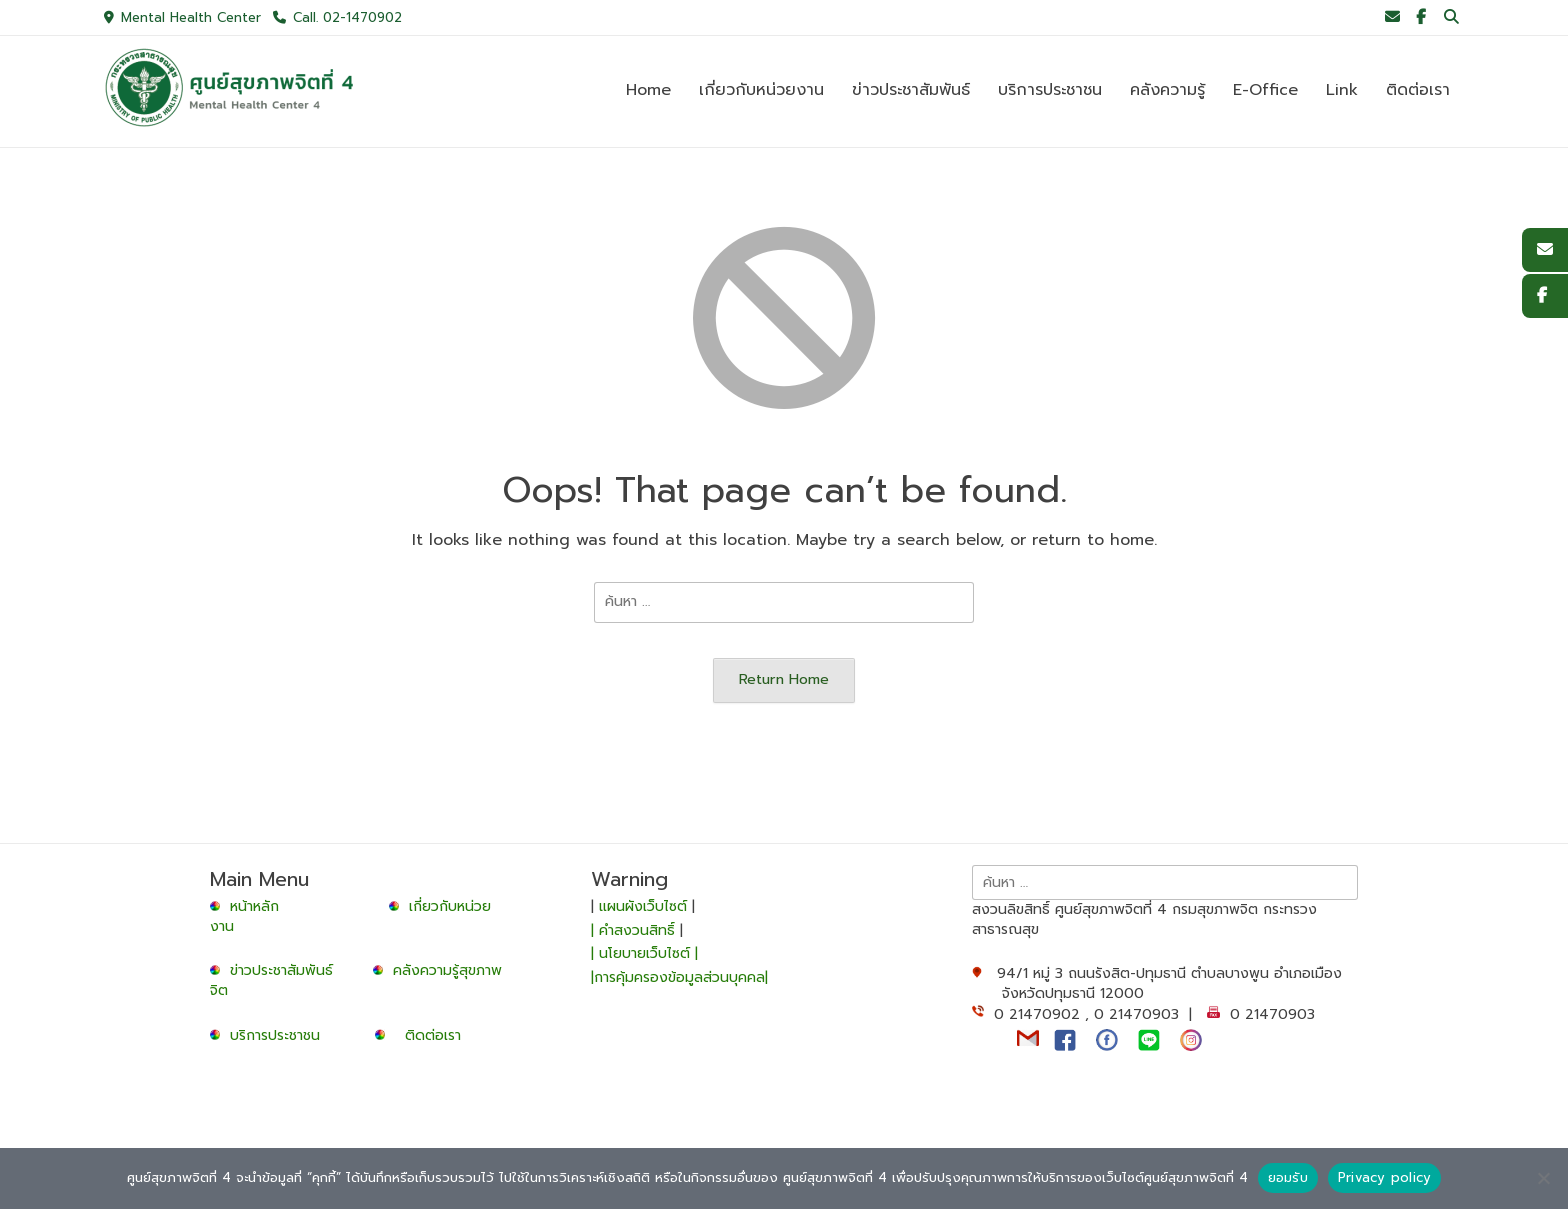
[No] (1543, 1178)
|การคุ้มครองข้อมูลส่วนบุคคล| (679, 977)
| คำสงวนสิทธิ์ (635, 930)
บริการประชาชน (280, 1035)
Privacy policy (1385, 1177)
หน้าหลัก (247, 906)
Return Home (784, 679)
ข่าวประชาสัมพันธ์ (286, 970)
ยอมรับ (1288, 1177)
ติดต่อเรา (433, 1035)
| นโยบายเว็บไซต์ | (644, 953)
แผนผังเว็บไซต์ (643, 906)
